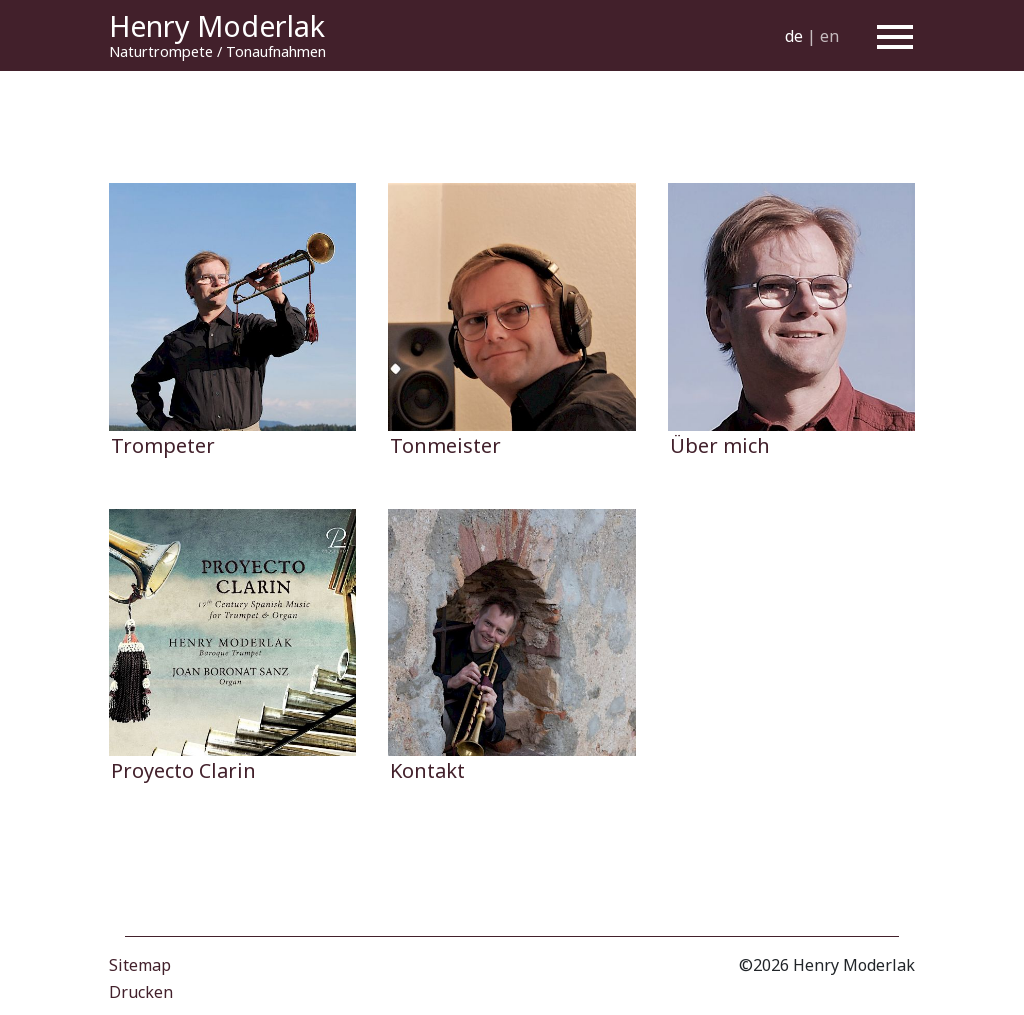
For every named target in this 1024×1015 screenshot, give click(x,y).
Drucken (141, 992)
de (794, 35)
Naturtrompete (161, 51)
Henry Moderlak (217, 25)
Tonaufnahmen (276, 51)
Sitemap (140, 965)
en (829, 35)
